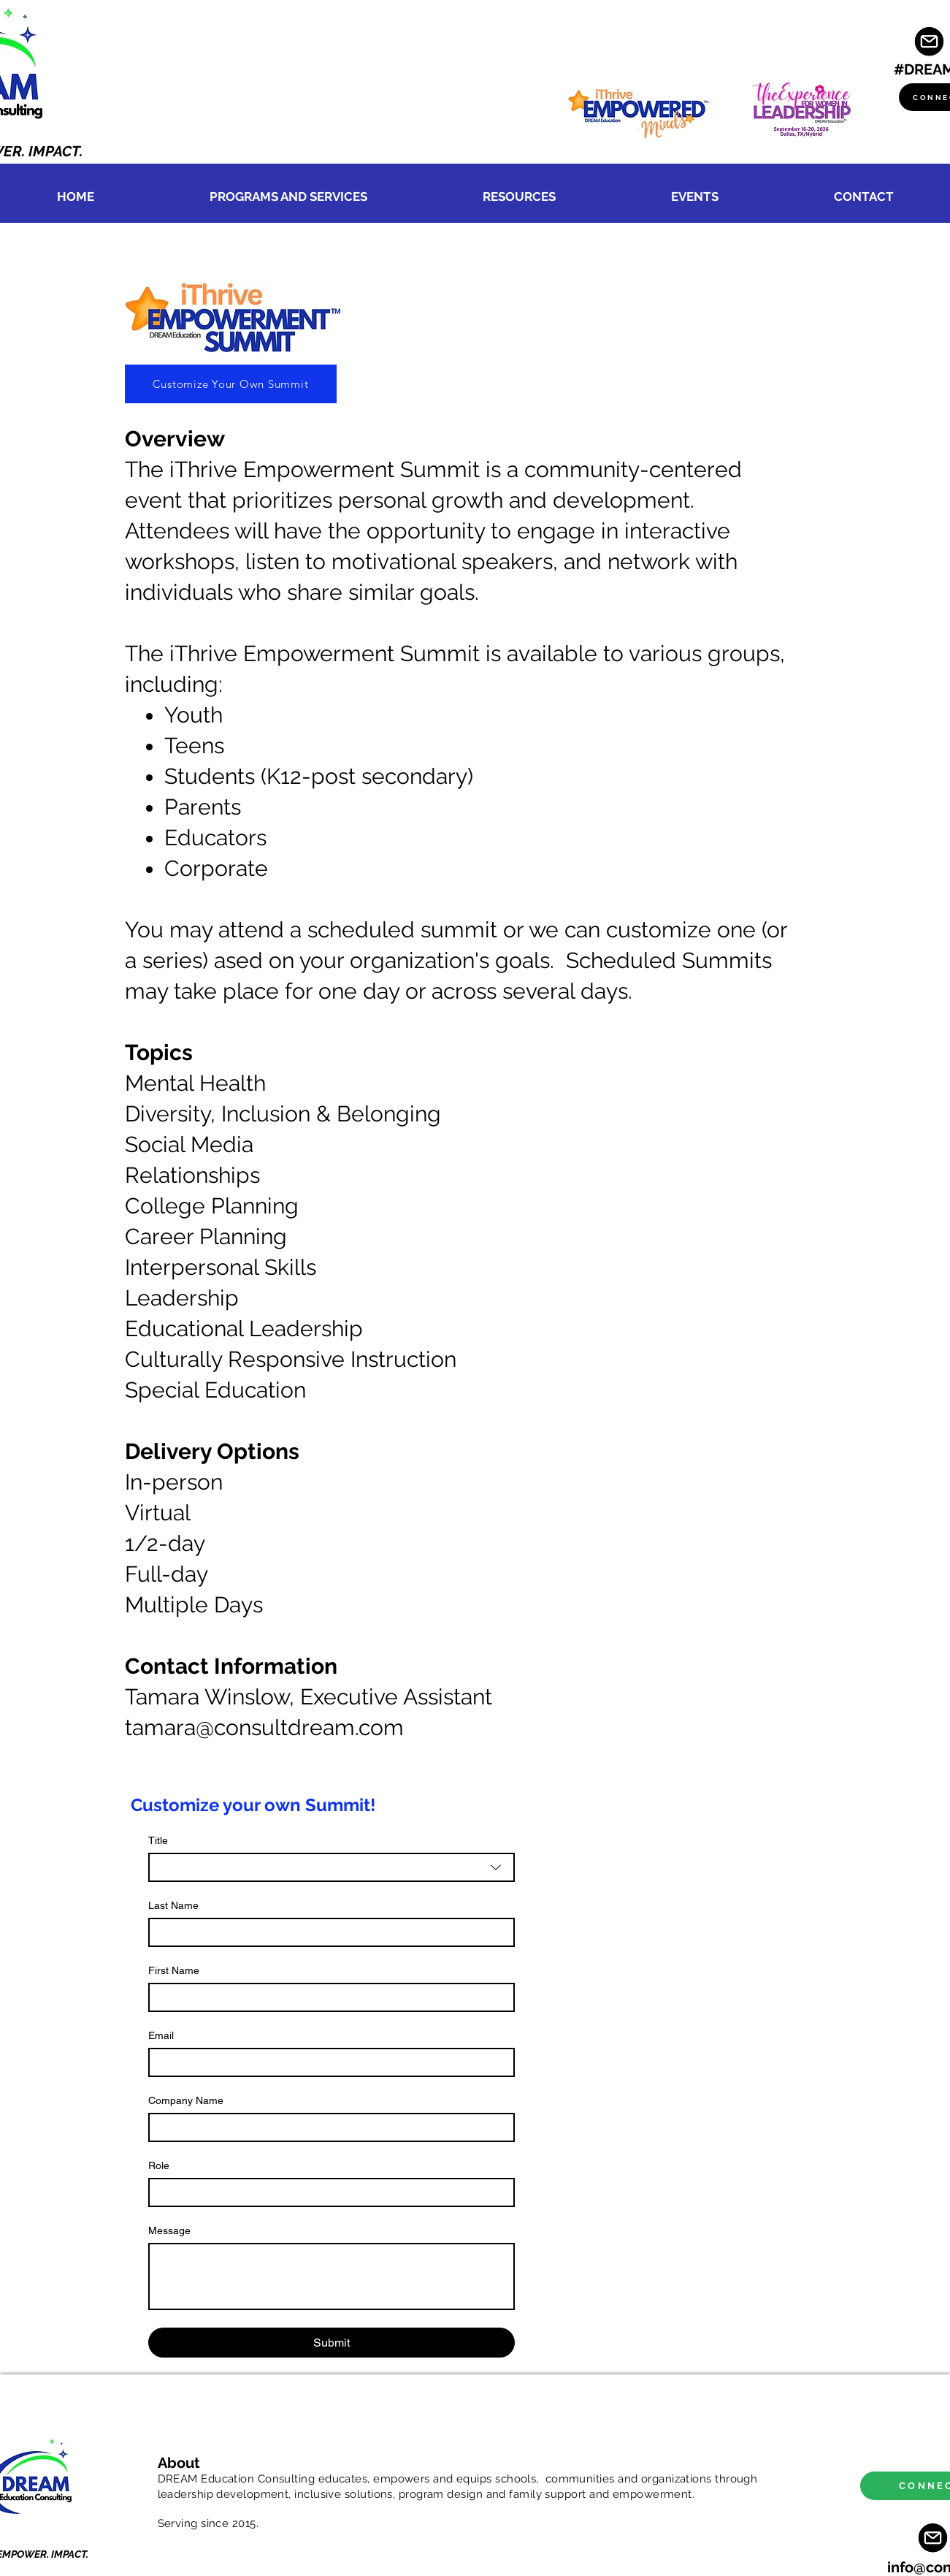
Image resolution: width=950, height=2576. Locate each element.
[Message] (331, 2276)
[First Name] (327, 1997)
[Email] (327, 2062)
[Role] (327, 2192)
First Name (173, 1970)
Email (161, 2035)
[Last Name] (327, 1932)
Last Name (173, 1905)
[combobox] (331, 1867)
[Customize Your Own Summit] (231, 384)
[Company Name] (327, 2127)
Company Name (185, 2100)
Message (169, 2230)
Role (158, 2165)
